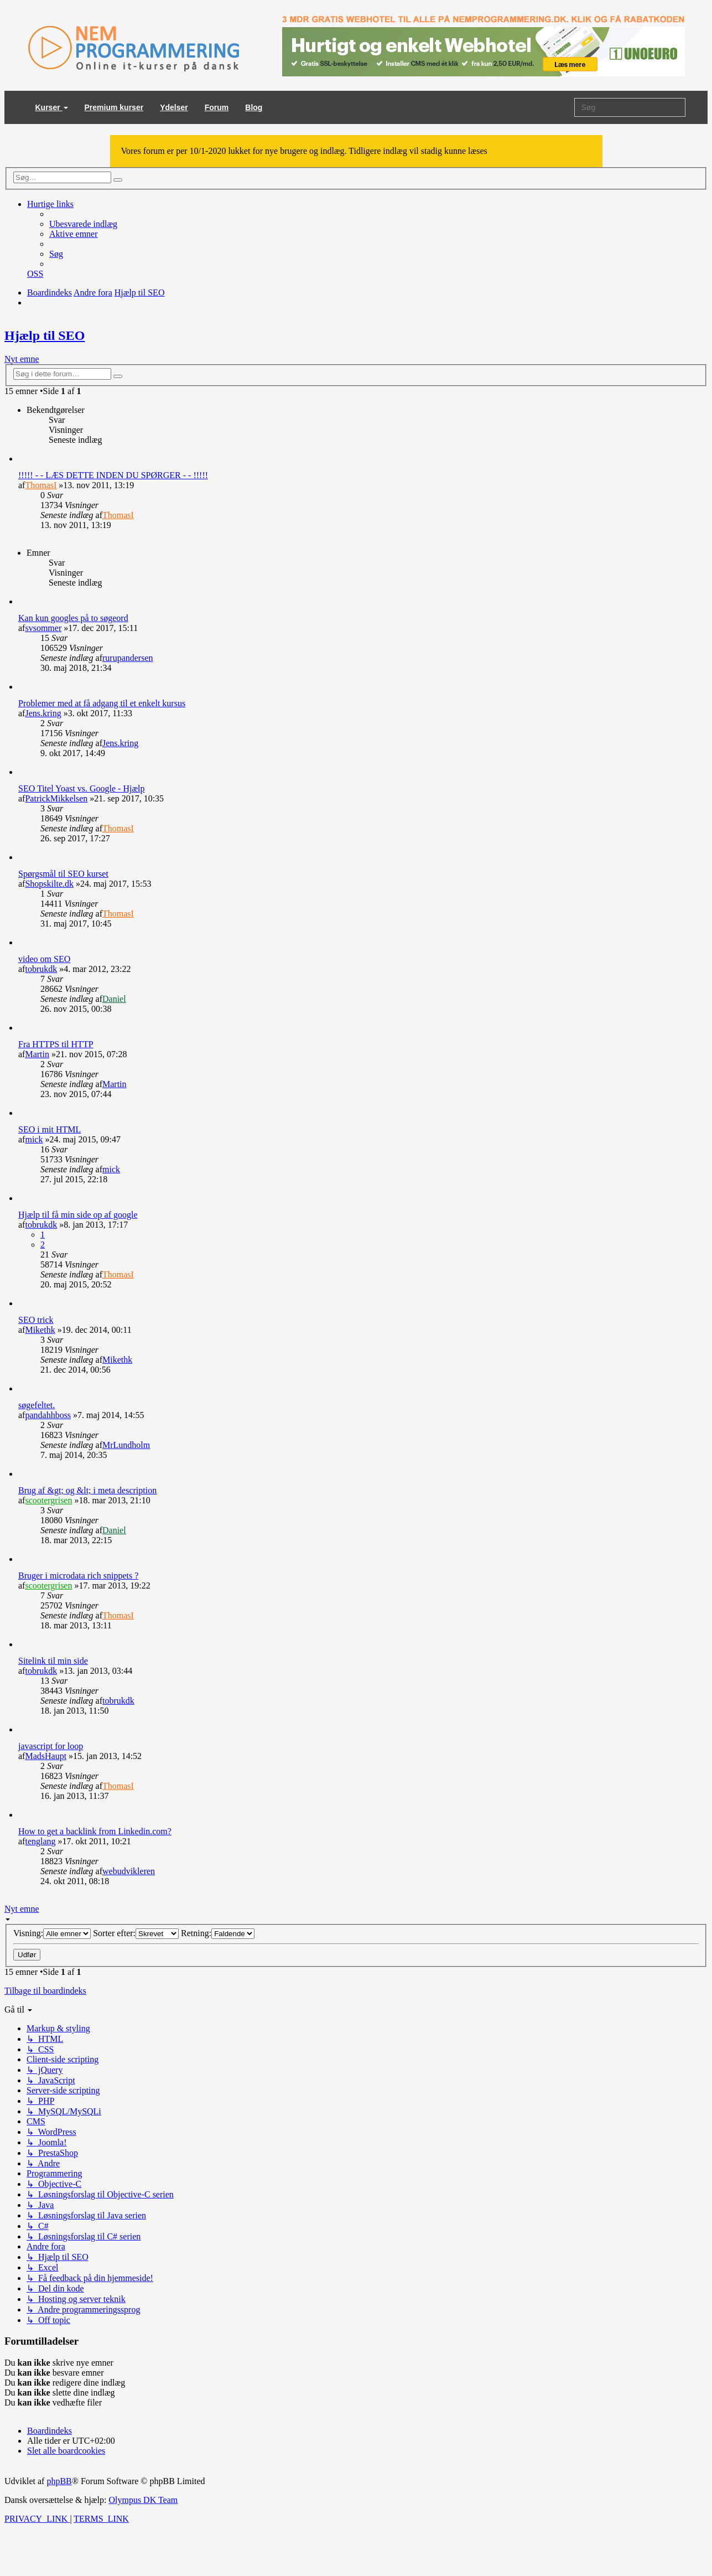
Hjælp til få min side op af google (78, 1214)
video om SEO (44, 959)
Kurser (51, 107)
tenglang (40, 1841)
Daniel (114, 998)
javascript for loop (50, 1746)
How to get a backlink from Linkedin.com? (94, 1831)
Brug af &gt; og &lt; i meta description (87, 1490)
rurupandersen (127, 658)
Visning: (52, 1933)
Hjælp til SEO (44, 335)
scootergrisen (48, 1500)
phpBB (58, 2481)
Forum (217, 107)
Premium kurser (114, 107)
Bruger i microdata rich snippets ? (78, 1575)
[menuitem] (83, 224)
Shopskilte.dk (49, 883)
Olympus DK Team (143, 2500)
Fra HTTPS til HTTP (55, 1044)
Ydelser (174, 107)
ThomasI (40, 485)
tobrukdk (41, 969)
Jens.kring (43, 713)
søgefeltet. (36, 1405)
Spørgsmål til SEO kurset (63, 873)
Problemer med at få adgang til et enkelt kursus (101, 703)
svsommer (43, 628)
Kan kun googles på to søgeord (73, 618)
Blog (253, 107)
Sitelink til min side (53, 1660)
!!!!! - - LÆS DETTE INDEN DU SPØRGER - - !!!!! (113, 475)
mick (34, 1139)
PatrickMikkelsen (56, 798)
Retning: (217, 1933)
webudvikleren (128, 1871)
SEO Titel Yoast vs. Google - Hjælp (81, 788)
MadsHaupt (45, 1756)
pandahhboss (48, 1415)
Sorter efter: (136, 1933)
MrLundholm (126, 1445)
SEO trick (36, 1320)
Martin (37, 1054)
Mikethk (40, 1329)
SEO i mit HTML (49, 1129)
